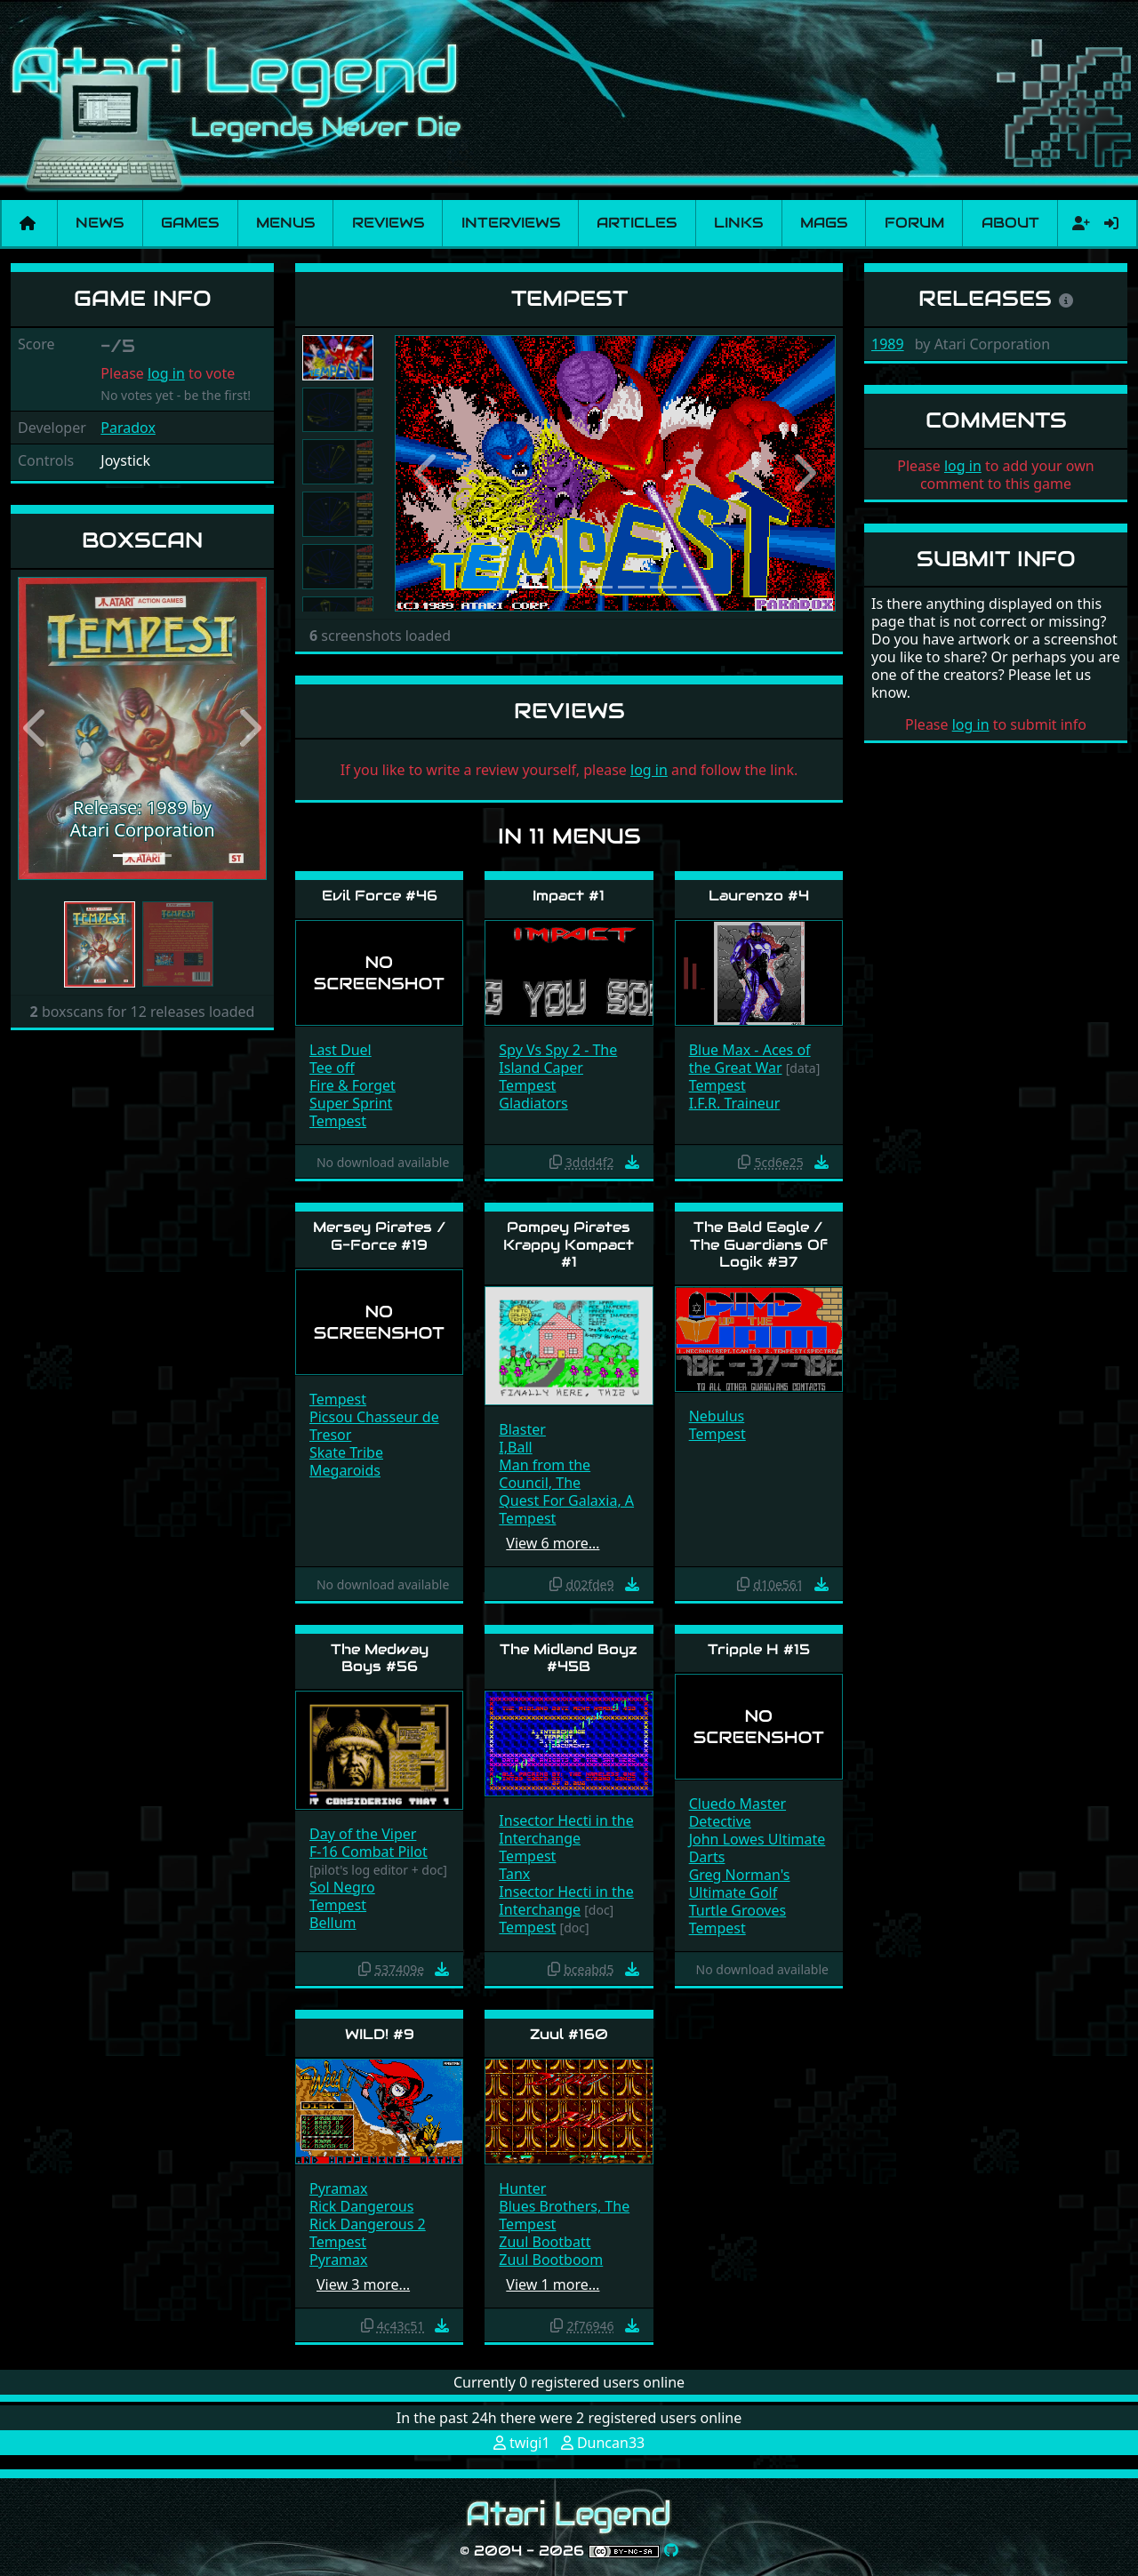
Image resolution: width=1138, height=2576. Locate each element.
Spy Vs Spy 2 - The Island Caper (558, 1058)
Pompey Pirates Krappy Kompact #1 (568, 1244)
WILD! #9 (379, 2034)
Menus (285, 222)
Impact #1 (569, 895)
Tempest (337, 1121)
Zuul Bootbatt (544, 2242)
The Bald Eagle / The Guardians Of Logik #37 (759, 1244)
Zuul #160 (569, 2034)
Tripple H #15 (759, 1649)
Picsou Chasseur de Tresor (374, 1425)
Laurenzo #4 (759, 895)
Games (190, 222)
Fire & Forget (352, 1085)
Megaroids (345, 1470)
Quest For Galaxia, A (566, 1500)
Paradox (128, 427)
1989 (887, 344)
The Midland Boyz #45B (568, 1658)
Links (738, 222)
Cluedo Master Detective (737, 1812)
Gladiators (533, 1103)
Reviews (388, 222)
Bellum (333, 1922)
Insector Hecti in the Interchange (566, 1829)
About (1010, 222)
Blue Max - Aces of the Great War (750, 1058)
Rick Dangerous (361, 2206)
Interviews (510, 222)
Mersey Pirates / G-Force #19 (379, 1235)
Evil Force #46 (379, 895)
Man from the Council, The (544, 1473)
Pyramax (338, 2188)
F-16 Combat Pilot (368, 1851)
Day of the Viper (362, 1834)
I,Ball (515, 1447)
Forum (914, 222)
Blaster (522, 1429)
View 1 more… (552, 2284)
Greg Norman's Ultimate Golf (739, 1883)
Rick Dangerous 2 (367, 2224)
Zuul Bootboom (551, 2259)
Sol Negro (342, 1887)
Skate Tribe (346, 1452)
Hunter (522, 2188)
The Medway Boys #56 (380, 1658)
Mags (823, 222)
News (100, 222)
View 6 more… (552, 1543)
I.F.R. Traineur (735, 1103)
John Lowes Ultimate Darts (757, 1848)
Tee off (332, 1067)
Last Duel (340, 1050)
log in (166, 373)
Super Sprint (350, 1103)
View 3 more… (363, 2284)
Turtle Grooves (737, 1910)
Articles (637, 222)
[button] (36, 728)
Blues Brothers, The (564, 2206)
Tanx (514, 1874)
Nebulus (717, 1416)
